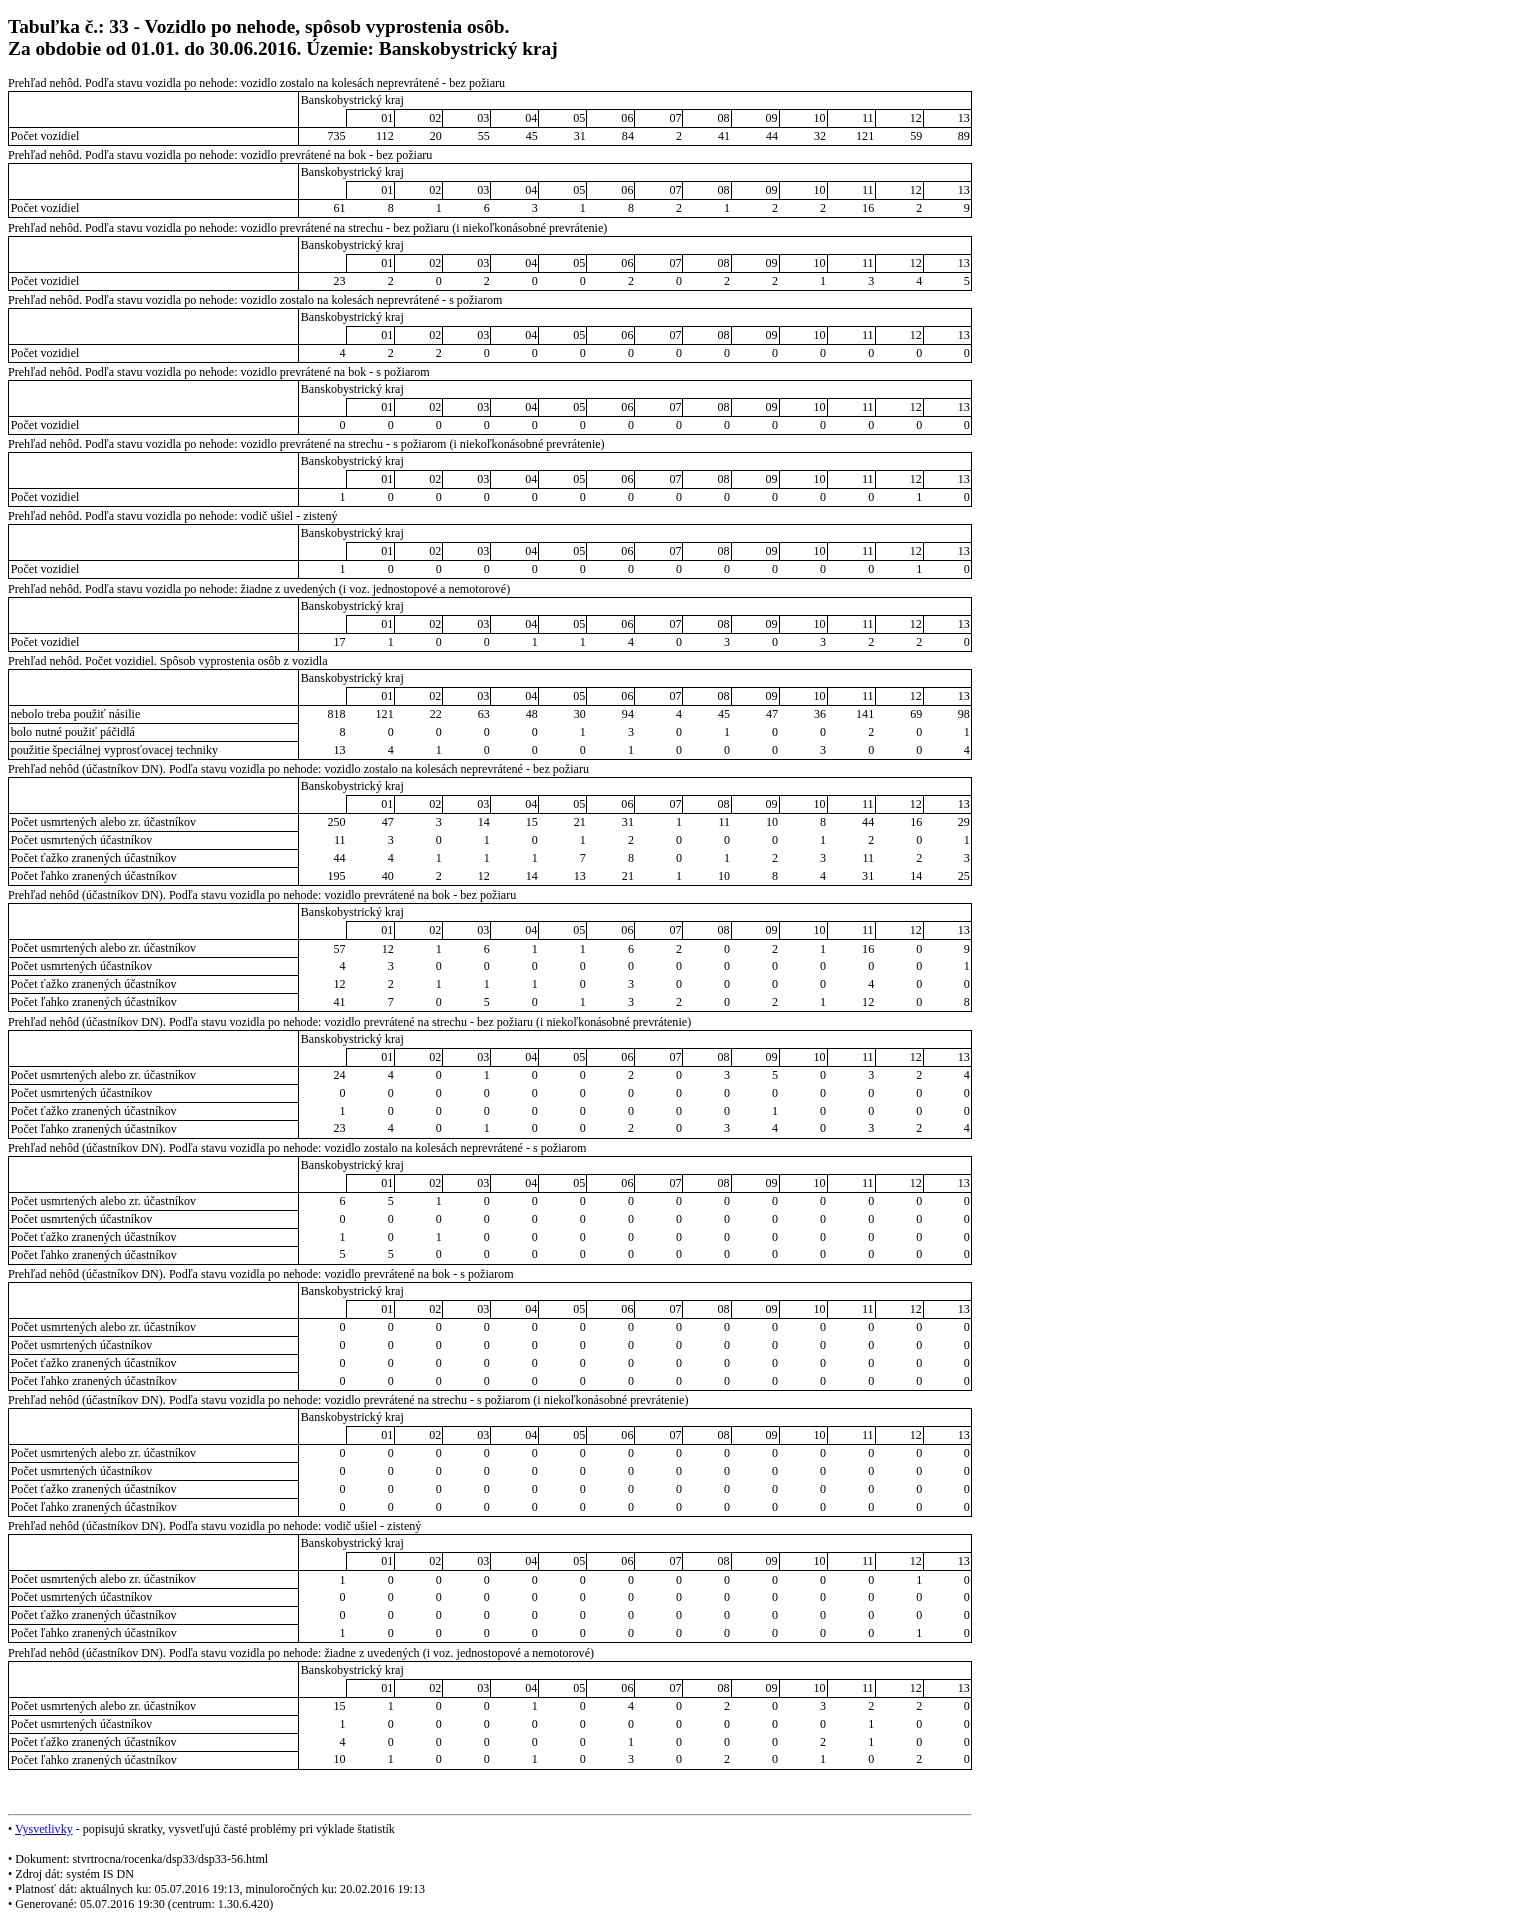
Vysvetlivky (44, 1829)
